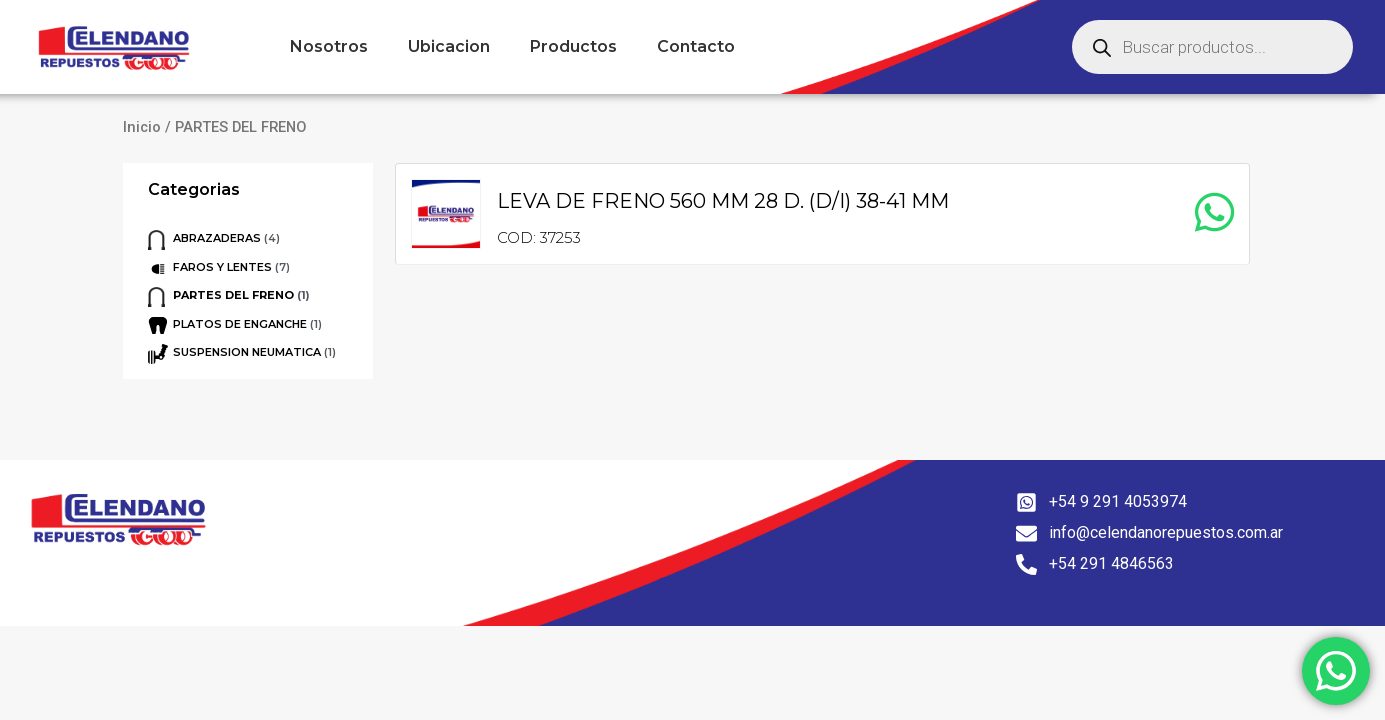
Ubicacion (449, 46)
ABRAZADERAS (217, 238)
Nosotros (329, 46)
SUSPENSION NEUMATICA (247, 352)
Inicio (142, 127)
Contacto (696, 46)
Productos (573, 46)
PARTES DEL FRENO (233, 295)
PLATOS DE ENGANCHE (240, 324)
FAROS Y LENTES (222, 267)
